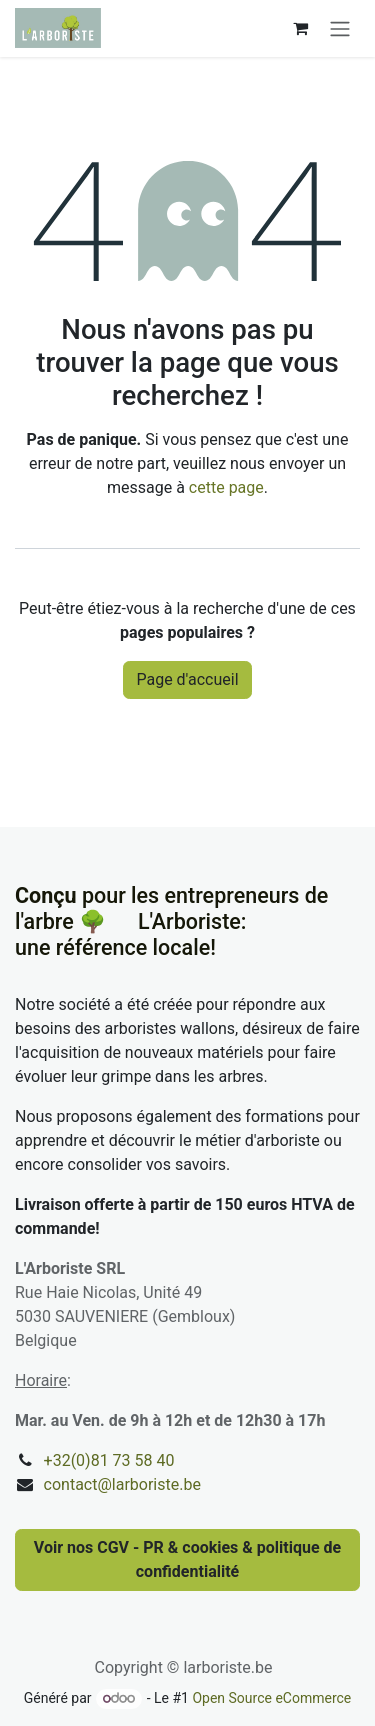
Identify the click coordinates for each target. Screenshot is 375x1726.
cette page (226, 487)
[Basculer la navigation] (340, 28)
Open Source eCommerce (271, 1698)
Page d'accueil (187, 679)
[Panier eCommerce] (300, 28)
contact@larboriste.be (122, 1484)
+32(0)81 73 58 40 (109, 1460)
